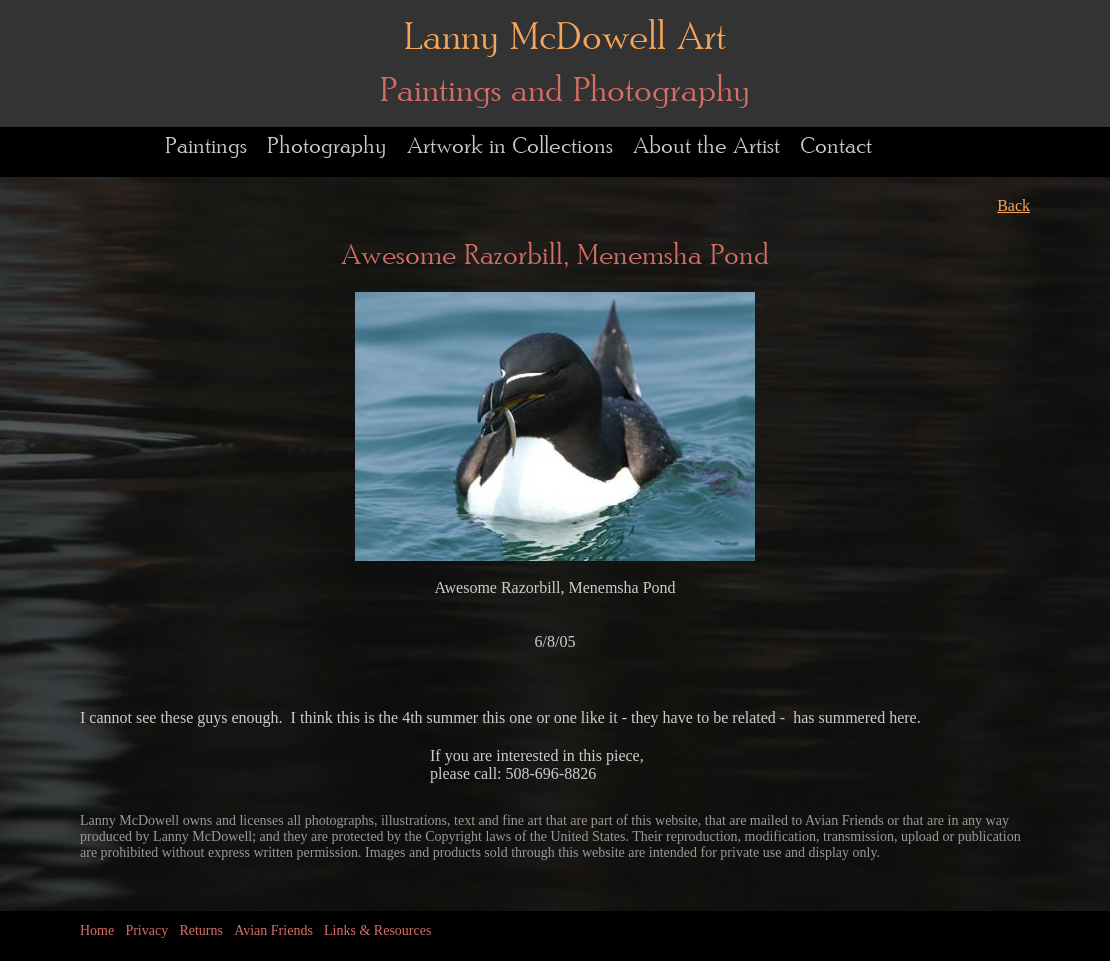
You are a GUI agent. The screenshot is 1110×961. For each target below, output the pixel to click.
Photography (327, 146)
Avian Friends (273, 930)
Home (97, 930)
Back (1013, 205)
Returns (201, 930)
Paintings (206, 146)
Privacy (146, 930)
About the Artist (706, 146)
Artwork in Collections (510, 146)
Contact (836, 146)
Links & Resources (377, 930)
